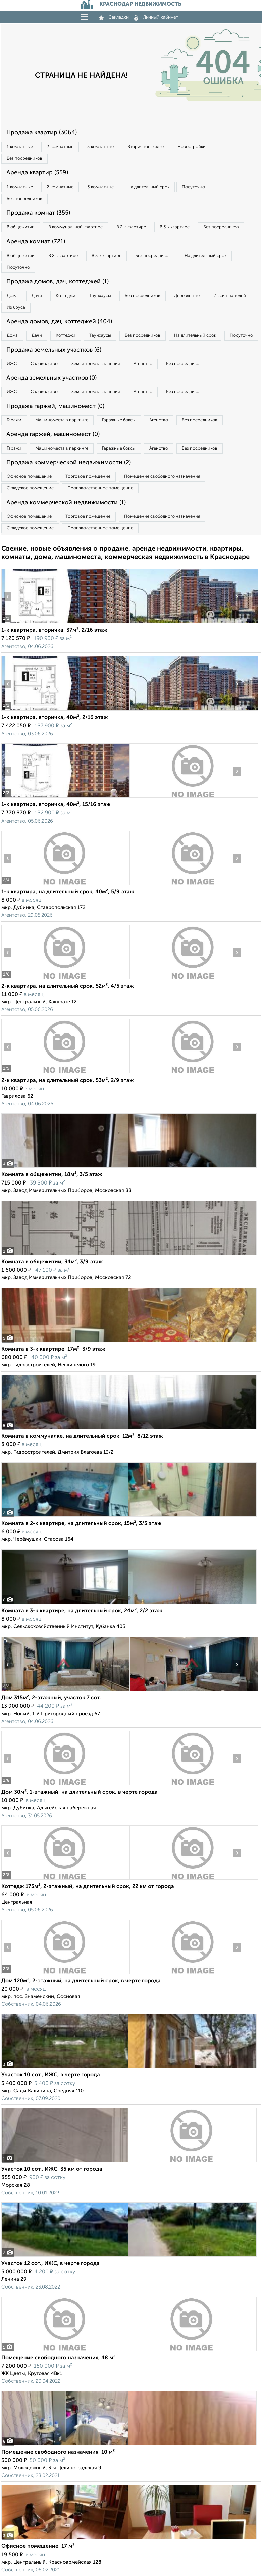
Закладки (113, 17)
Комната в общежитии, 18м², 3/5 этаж (51, 1174)
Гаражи (14, 420)
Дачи (37, 296)
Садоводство (44, 364)
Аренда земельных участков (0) (51, 378)
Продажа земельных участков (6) (53, 350)
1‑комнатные (20, 147)
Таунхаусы (100, 296)
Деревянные (187, 296)
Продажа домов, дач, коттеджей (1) (57, 282)
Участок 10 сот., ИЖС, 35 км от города (51, 2169)
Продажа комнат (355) (38, 213)
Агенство (143, 364)
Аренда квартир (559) (37, 173)
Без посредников (24, 158)
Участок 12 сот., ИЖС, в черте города (50, 2263)
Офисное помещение (29, 476)
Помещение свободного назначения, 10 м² (58, 2452)
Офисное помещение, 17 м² (37, 2546)
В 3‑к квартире (174, 227)
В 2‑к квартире (131, 227)
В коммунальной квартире (75, 227)
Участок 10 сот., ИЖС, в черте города (50, 2075)
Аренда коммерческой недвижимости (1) (66, 503)
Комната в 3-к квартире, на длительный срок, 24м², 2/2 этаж (81, 1611)
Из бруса (16, 307)
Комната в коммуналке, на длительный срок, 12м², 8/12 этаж (82, 1436)
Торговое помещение (87, 476)
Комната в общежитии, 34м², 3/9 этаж (52, 1262)
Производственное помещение (100, 488)
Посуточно (193, 187)
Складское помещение (30, 488)
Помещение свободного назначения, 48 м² (58, 2358)
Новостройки (191, 147)
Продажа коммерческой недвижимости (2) (68, 463)
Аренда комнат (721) (35, 242)
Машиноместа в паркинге (61, 420)
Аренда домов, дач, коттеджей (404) (59, 322)
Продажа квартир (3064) (41, 132)
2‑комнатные (60, 147)
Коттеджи (65, 296)
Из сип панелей (229, 296)
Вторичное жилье (145, 147)
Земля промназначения (95, 364)
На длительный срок (148, 187)
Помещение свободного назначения (162, 476)
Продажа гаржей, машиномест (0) (55, 406)
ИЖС (12, 364)
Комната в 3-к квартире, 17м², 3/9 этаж (53, 1349)
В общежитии (21, 227)
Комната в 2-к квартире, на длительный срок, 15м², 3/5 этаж (81, 1523)
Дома (12, 296)
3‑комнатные (100, 147)
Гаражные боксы (119, 420)
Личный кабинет (156, 17)
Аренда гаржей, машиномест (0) (53, 434)
